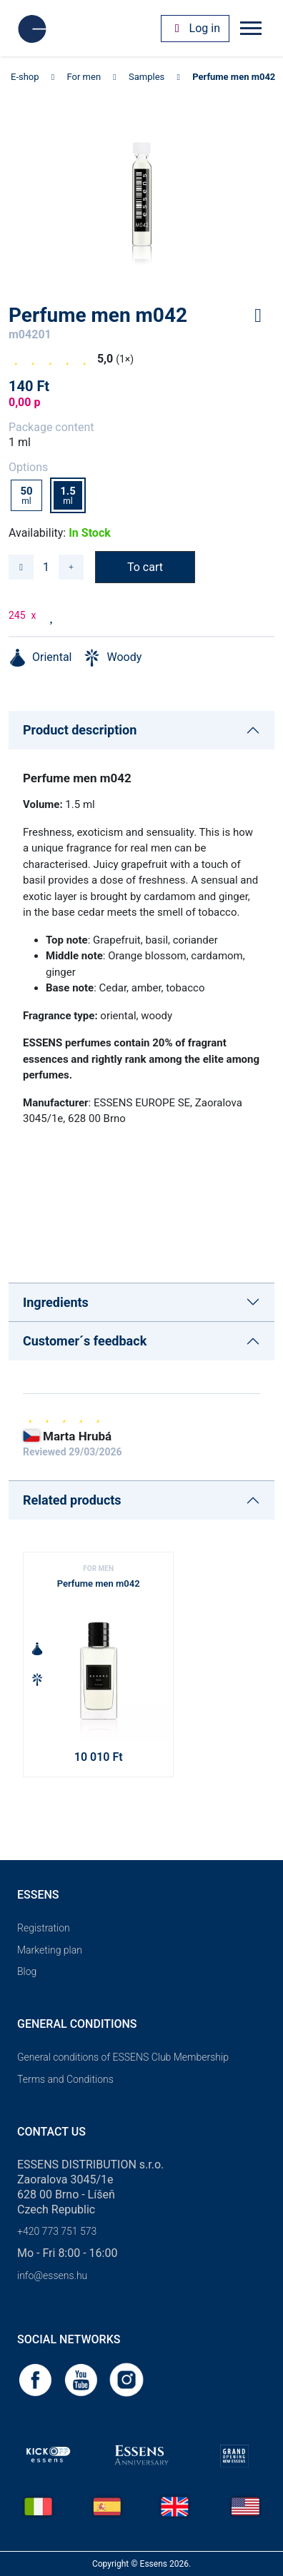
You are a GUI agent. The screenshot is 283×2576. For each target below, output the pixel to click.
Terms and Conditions (65, 2079)
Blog (26, 1971)
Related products (72, 1499)
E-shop (25, 76)
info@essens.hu (52, 2275)
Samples (146, 76)
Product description (79, 729)
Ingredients (56, 1302)
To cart (145, 567)
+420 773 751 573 (56, 2231)
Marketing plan (49, 1950)
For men (84, 76)
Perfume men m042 (233, 76)
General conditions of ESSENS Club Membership (123, 2057)
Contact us (51, 2131)
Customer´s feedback (85, 1340)
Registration (43, 1928)
